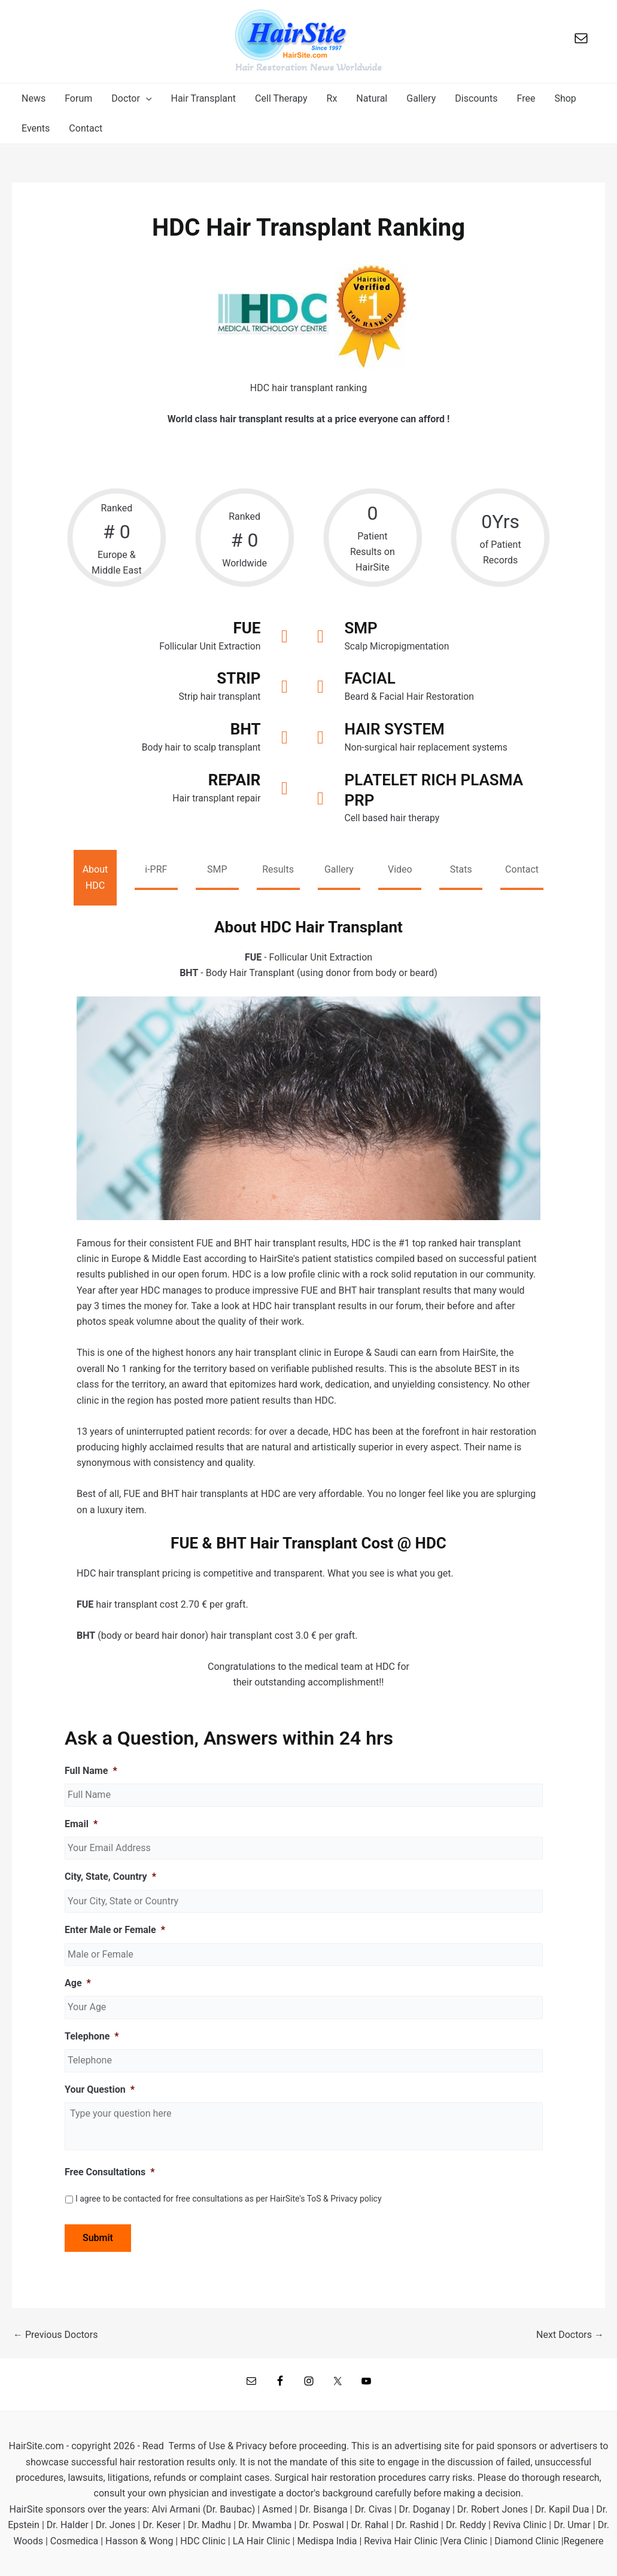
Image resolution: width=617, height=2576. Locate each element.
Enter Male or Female (115, 1931)
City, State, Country (110, 1877)
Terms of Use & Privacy (218, 2446)
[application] (146, 99)
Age (78, 1984)
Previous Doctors (55, 2336)
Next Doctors (570, 2336)
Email (81, 1825)
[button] (131, 99)
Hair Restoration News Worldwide (308, 67)
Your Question (100, 2090)
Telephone (92, 2037)
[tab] (95, 879)
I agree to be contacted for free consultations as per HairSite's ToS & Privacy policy (228, 2200)
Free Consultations (110, 2173)
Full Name (91, 1772)
